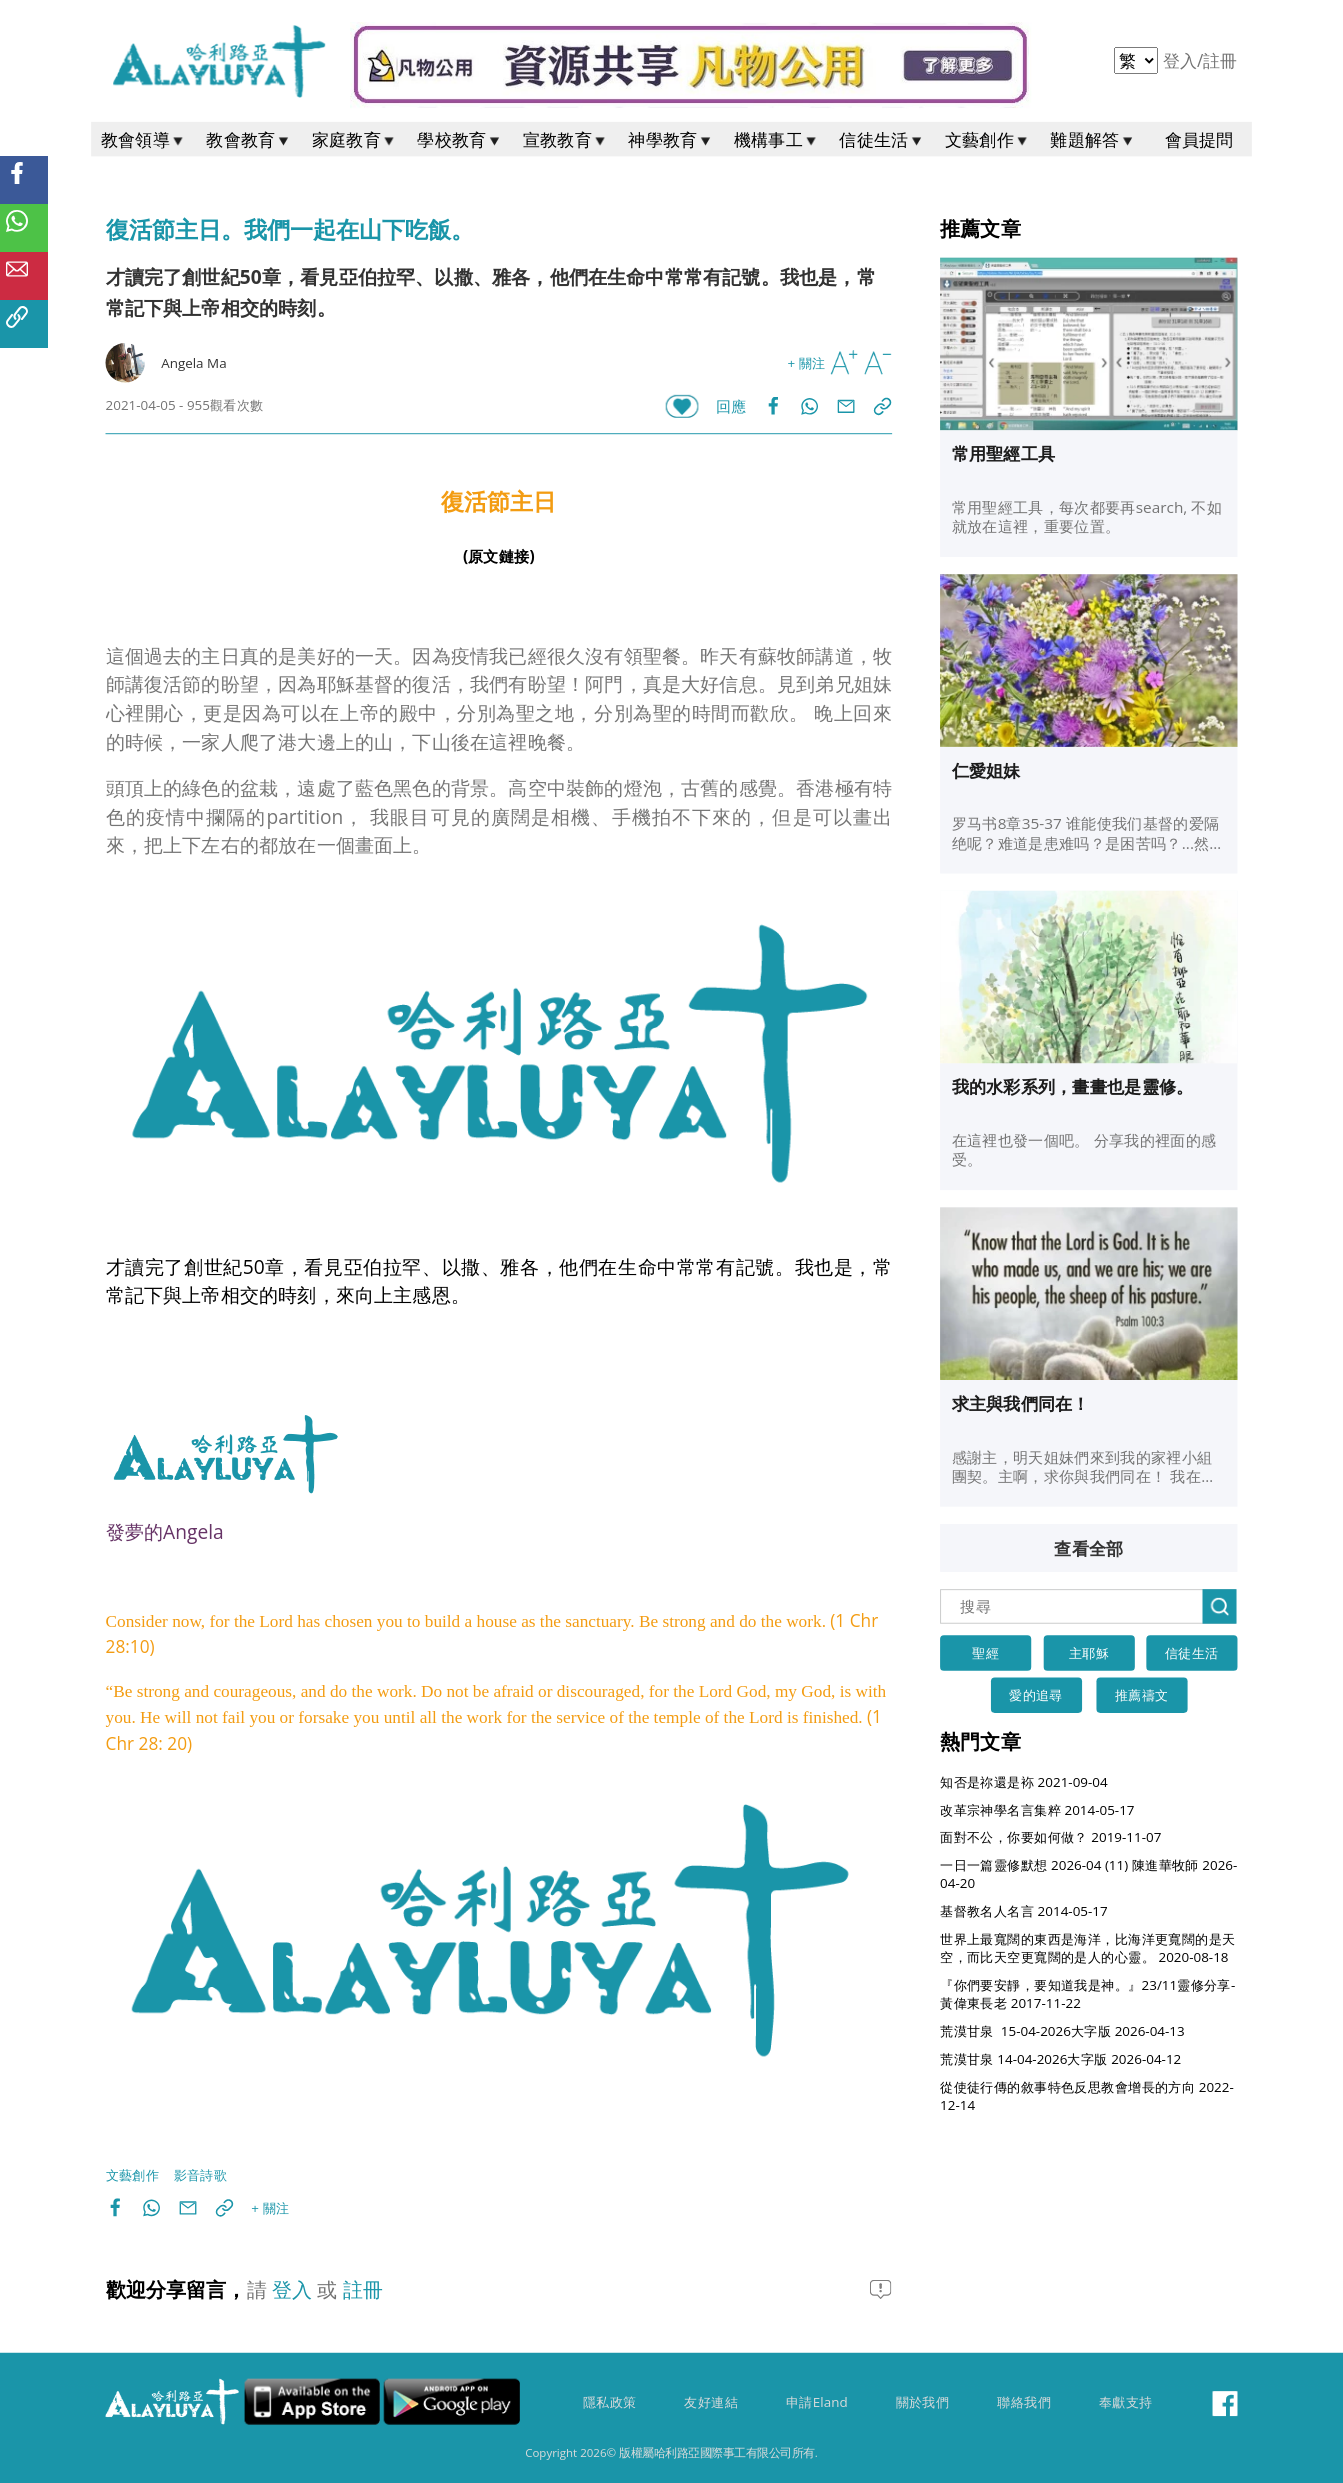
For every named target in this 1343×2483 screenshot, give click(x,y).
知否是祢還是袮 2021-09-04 (1024, 1782)
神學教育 (671, 139)
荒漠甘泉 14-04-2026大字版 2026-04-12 (1060, 2059)
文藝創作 (988, 139)
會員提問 (1199, 139)
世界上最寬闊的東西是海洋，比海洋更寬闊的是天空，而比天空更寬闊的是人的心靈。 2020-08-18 (1087, 1948)
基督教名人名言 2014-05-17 (1024, 1911)
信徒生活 (882, 139)
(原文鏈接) (499, 556)
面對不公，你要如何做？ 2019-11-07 (1050, 1837)
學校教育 (460, 139)
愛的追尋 (1036, 1695)
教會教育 (249, 139)
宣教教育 (566, 139)
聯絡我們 (1024, 2402)
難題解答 (1093, 139)
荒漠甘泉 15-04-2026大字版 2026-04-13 (1062, 2031)
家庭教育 (355, 139)
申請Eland (817, 2402)
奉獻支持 (1126, 2402)
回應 (731, 406)
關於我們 (923, 2402)
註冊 (1220, 60)
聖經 (985, 1653)
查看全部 (1088, 1548)
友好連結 (711, 2402)
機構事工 (777, 139)
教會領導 (144, 139)
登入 (1182, 60)
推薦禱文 (1142, 1695)
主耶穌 (1089, 1653)
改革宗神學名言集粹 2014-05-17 (1037, 1810)
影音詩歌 (201, 2175)
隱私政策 (610, 2402)
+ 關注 (807, 363)
